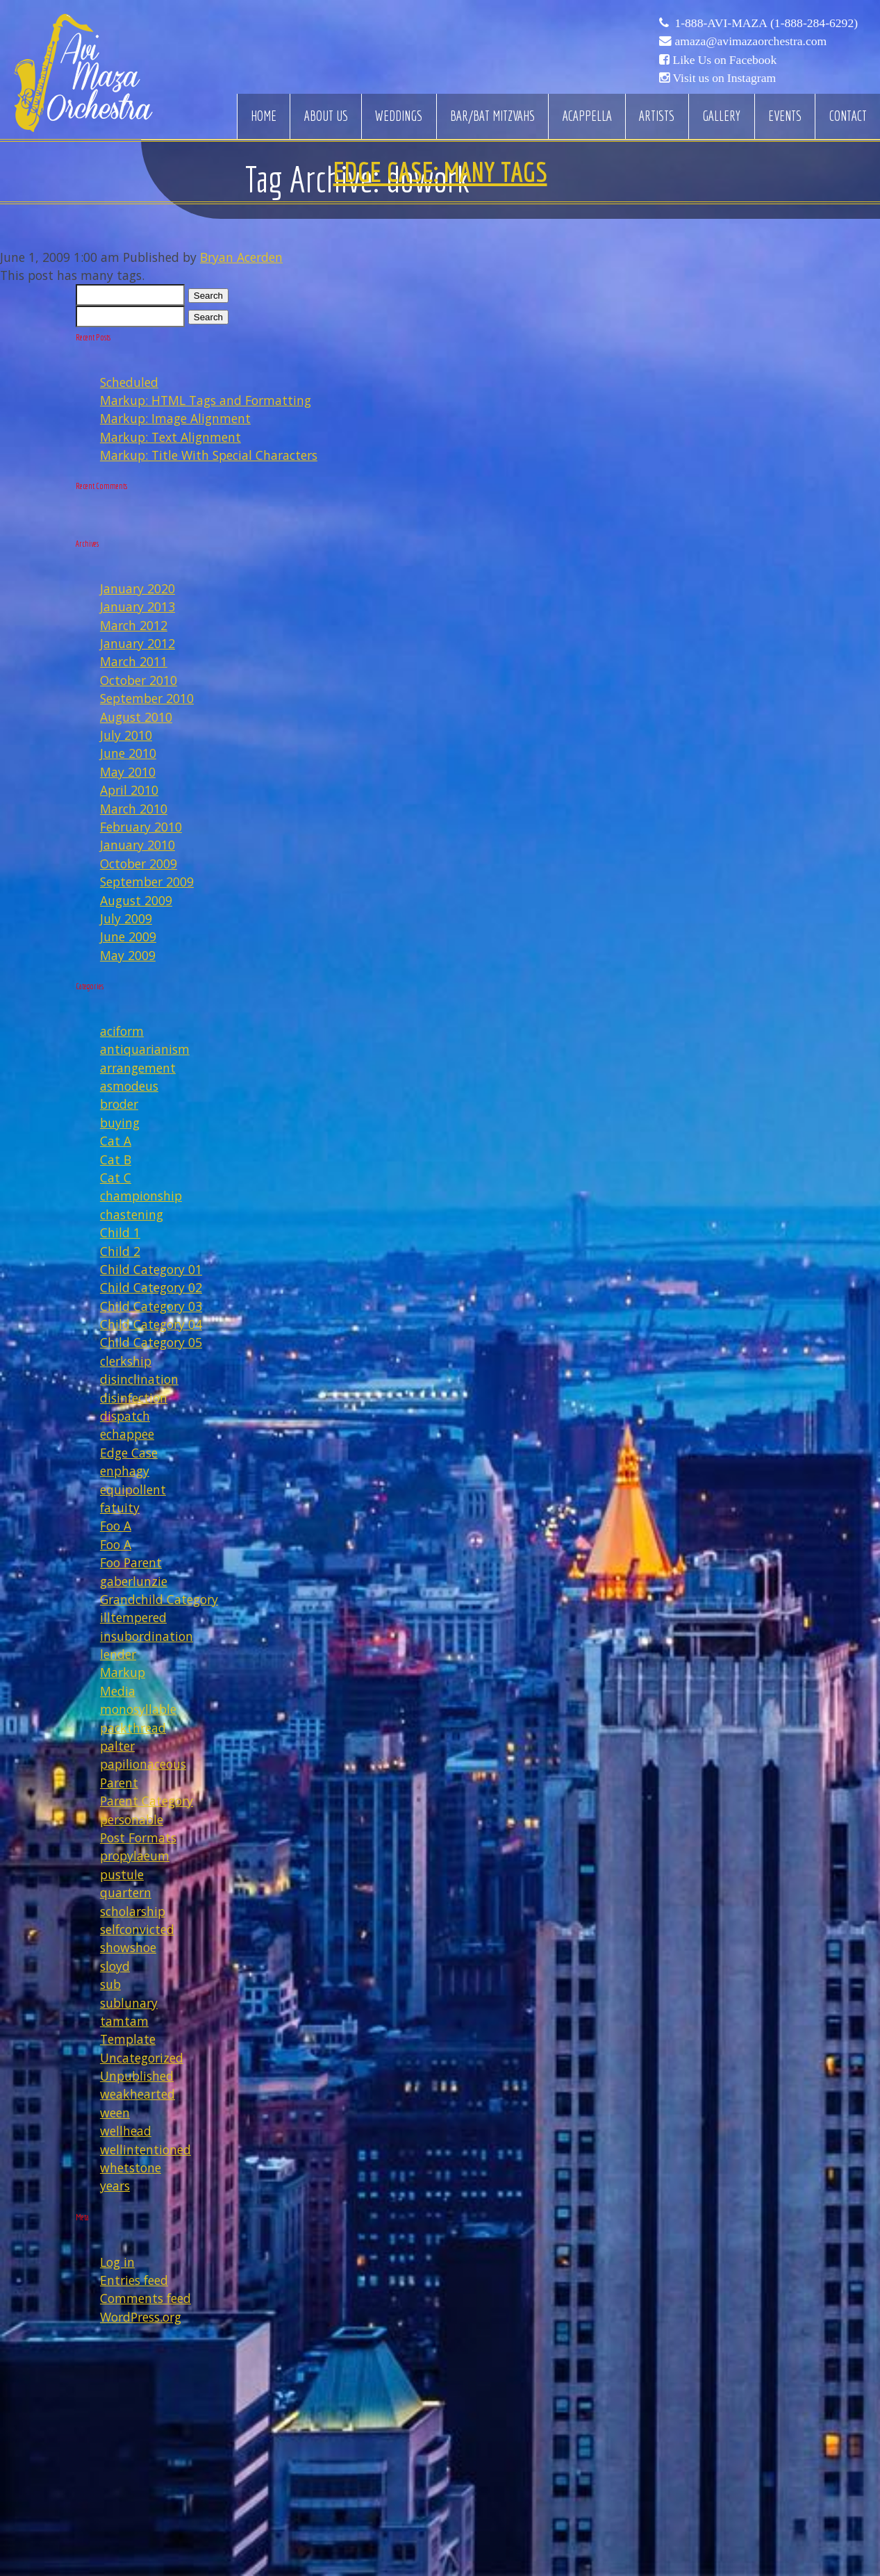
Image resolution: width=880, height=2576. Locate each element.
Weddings (398, 116)
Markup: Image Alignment (175, 418)
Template (128, 2039)
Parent (119, 1782)
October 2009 (138, 863)
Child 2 (120, 1251)
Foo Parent (131, 1562)
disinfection (133, 1397)
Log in (117, 2262)
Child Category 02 (151, 1287)
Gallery (721, 116)
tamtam (124, 2021)
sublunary (129, 2003)
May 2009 (128, 955)
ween (115, 2112)
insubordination (146, 1636)
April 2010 (129, 790)
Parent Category (146, 1800)
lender (118, 1654)
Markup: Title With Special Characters (208, 455)
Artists (656, 116)
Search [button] (208, 295)
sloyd (115, 1966)
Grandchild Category (159, 1599)
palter (117, 1745)
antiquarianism (145, 1049)
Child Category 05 (151, 1342)
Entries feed (134, 2280)
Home (263, 116)
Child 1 (120, 1232)
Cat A (115, 1140)
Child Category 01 (151, 1269)
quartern (125, 1892)
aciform (122, 1031)
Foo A (115, 1525)
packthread (133, 1727)
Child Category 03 (151, 1306)
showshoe (128, 1947)
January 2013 (137, 606)
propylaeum (134, 1855)
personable (131, 1819)
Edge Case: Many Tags (440, 172)
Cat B (115, 1159)
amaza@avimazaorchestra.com (750, 41)
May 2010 (128, 771)
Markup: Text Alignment (170, 437)
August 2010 (136, 717)
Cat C (115, 1177)
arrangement (138, 1067)
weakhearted (137, 2094)
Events (785, 116)
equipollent (133, 1489)
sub (110, 1984)
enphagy (124, 1470)
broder (119, 1104)
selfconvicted (137, 1929)
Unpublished (137, 2075)
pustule (122, 1874)
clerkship (125, 1361)
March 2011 (133, 661)
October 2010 (138, 680)
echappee (127, 1434)
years (115, 2185)
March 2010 (133, 808)
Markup (122, 1672)
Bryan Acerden (241, 257)
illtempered (133, 1617)
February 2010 (141, 826)
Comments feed (145, 2298)
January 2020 (137, 588)
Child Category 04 (151, 1324)
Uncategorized (141, 2057)
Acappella (587, 116)
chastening (131, 1214)
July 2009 (126, 918)
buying (120, 1122)
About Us (326, 116)
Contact (848, 116)
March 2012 (133, 625)
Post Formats (138, 1837)
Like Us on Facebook (724, 59)
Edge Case (129, 1452)
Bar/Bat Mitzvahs (492, 116)
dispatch (125, 1415)
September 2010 (147, 698)
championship (141, 1195)
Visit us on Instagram (724, 78)
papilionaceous (143, 1764)
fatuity (120, 1507)
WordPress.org (140, 2317)
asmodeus (129, 1086)
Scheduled (129, 382)
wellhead (125, 2130)
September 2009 (147, 881)
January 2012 (137, 643)
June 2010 (128, 753)
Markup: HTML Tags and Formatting (205, 400)
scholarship (132, 1911)
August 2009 (136, 900)
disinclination (139, 1379)
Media (117, 1691)
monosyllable (138, 1709)
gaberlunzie (133, 1581)
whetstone (130, 2167)
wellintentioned (145, 2149)
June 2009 (128, 936)
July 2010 (126, 735)
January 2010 (137, 844)
